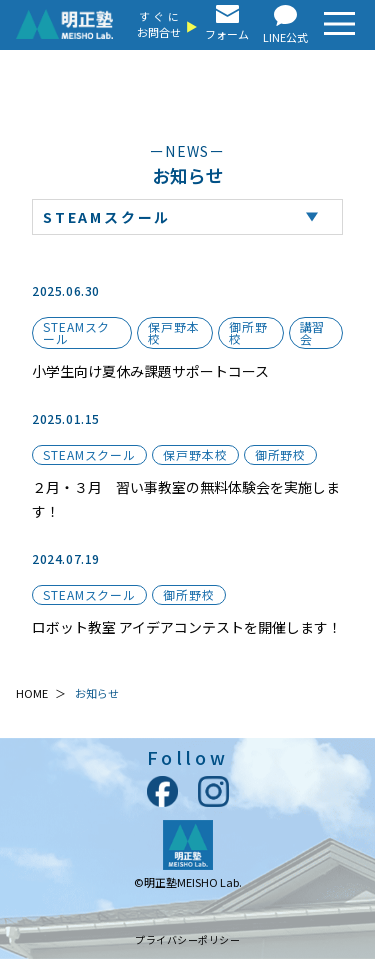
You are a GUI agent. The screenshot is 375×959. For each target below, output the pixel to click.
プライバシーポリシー (187, 939)
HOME (32, 693)
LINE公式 (285, 24)
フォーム (227, 22)
